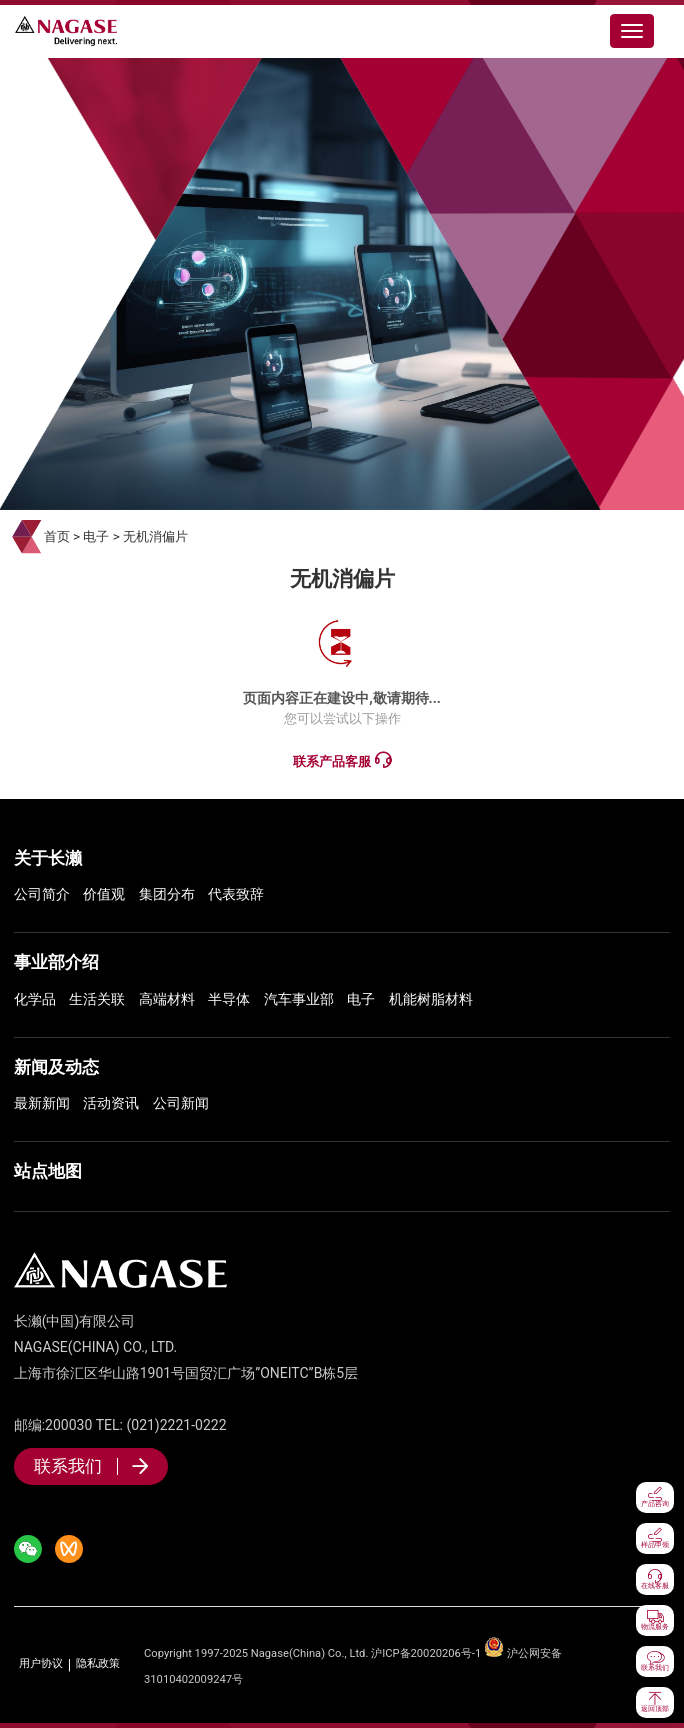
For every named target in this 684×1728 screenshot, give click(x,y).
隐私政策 (98, 1664)
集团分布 (167, 894)
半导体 (229, 999)
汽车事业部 (299, 999)
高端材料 (167, 999)
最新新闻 (42, 1103)
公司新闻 (181, 1103)
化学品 (35, 999)
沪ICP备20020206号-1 (426, 1653)
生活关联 (97, 999)
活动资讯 (111, 1103)
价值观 (104, 894)
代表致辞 (236, 894)
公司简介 (42, 894)
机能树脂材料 (431, 999)
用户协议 (41, 1664)
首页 (57, 536)
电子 (96, 536)
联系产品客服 (341, 760)
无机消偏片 (155, 536)
